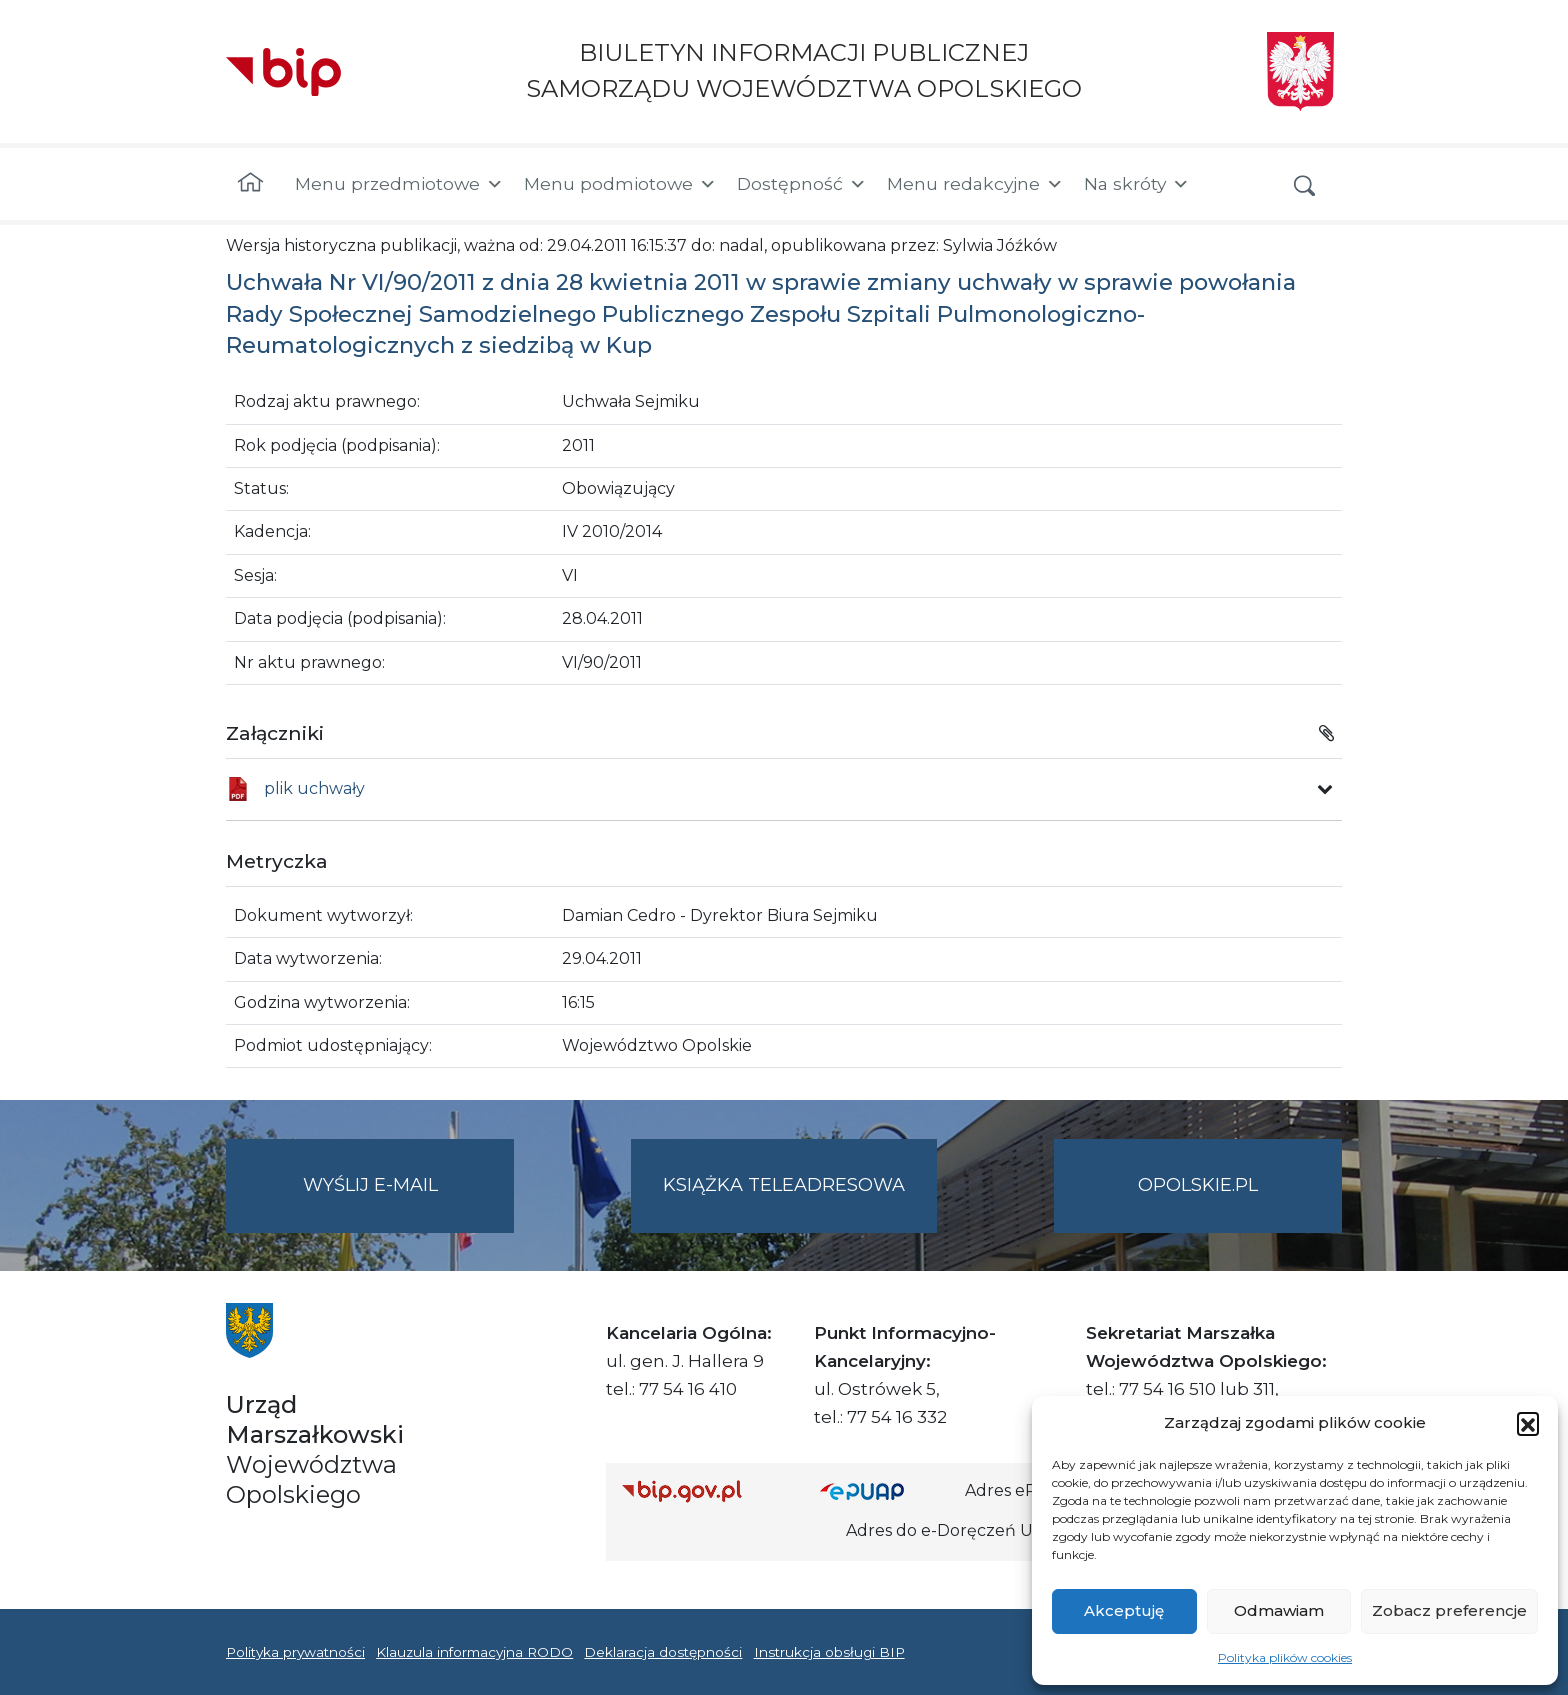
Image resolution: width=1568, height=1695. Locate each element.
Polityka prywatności (295, 1652)
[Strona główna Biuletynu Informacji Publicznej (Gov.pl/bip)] (705, 1490)
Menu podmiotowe (620, 184)
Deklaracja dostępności (663, 1652)
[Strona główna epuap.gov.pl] (885, 1490)
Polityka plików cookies (1285, 1657)
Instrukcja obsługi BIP (829, 1652)
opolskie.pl (1198, 1185)
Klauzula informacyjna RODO (474, 1652)
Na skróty (1137, 184)
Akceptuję (1124, 1610)
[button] (1528, 1423)
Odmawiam (1279, 1610)
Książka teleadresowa (784, 1185)
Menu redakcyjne (975, 184)
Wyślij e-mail (409, 1201)
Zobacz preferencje (1449, 1610)
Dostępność (802, 184)
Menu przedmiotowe (399, 184)
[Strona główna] (250, 184)
